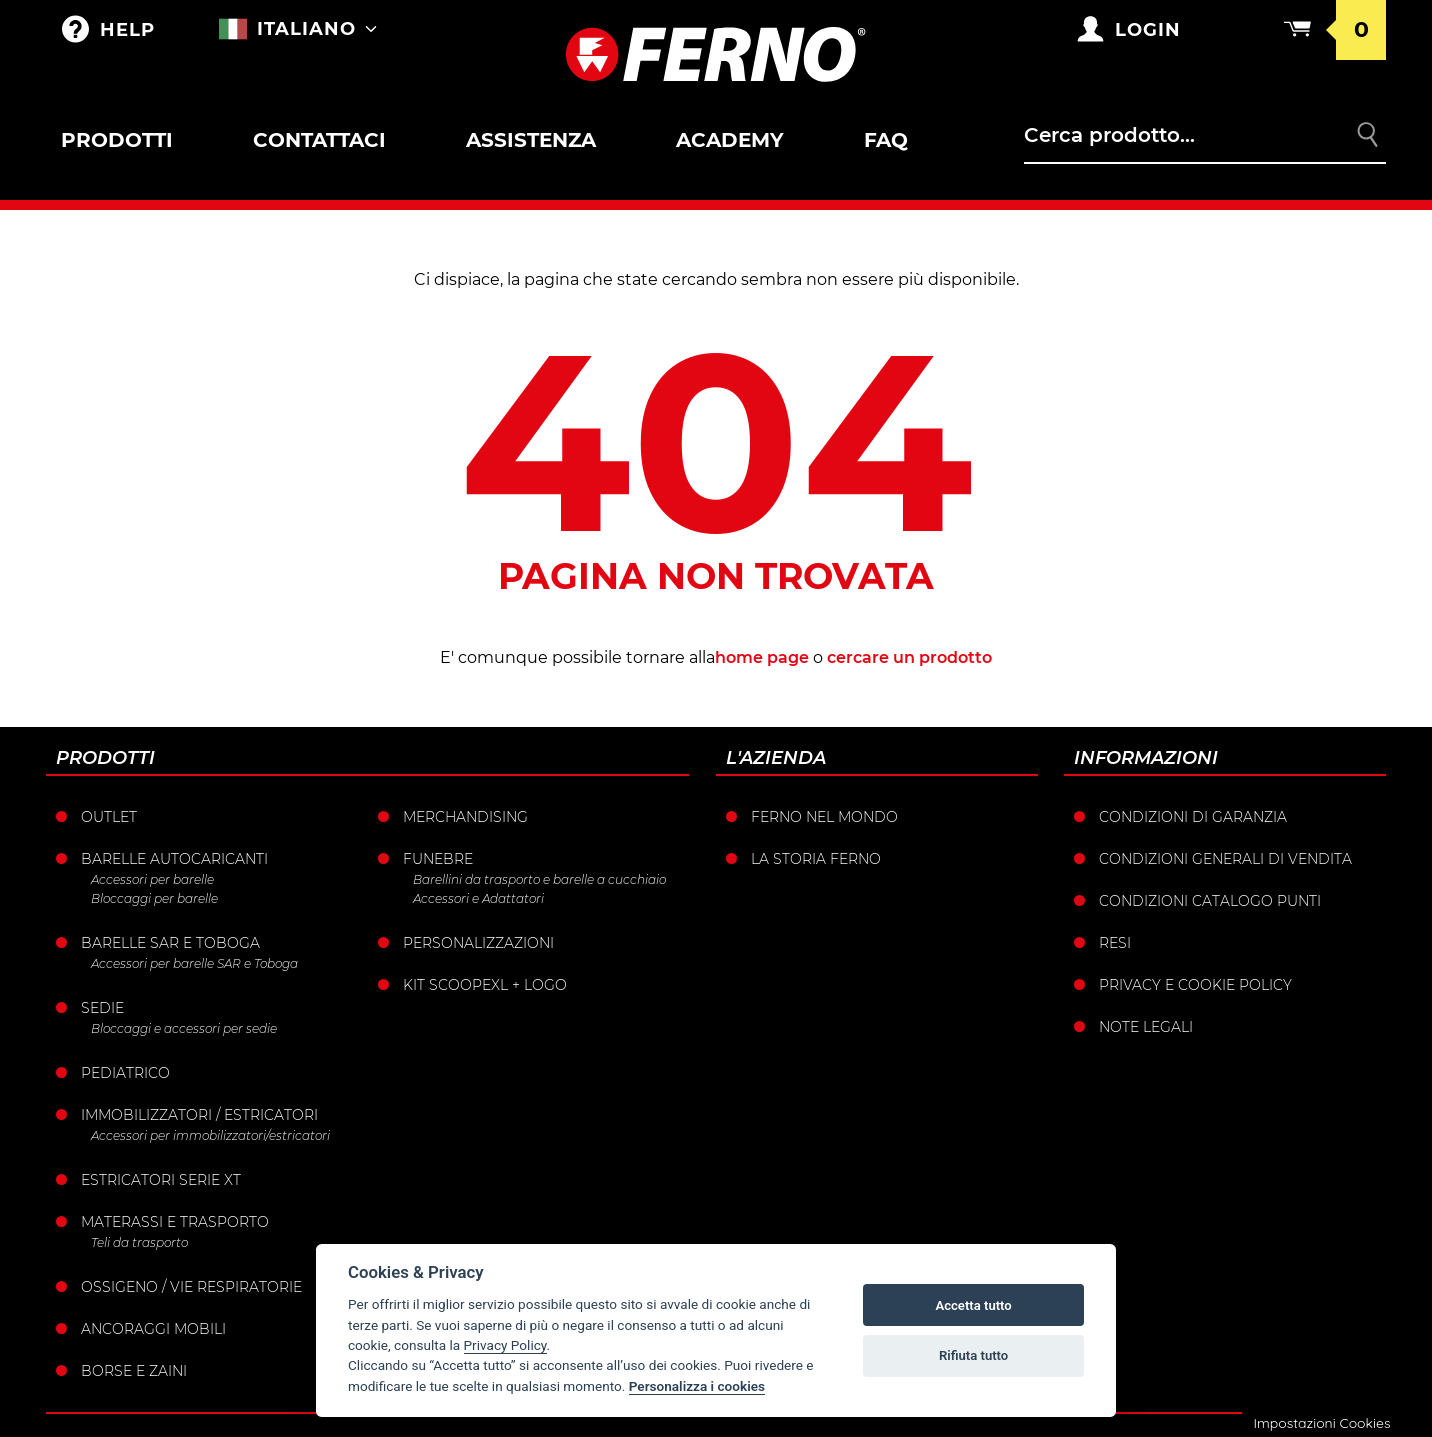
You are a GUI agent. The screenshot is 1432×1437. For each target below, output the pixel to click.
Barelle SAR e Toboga (170, 943)
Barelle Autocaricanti (174, 859)
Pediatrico (125, 1073)
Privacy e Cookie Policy (1195, 985)
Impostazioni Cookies (1321, 1423)
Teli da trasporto (139, 1242)
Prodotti (117, 140)
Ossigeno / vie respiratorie (191, 1287)
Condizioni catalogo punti (1210, 901)
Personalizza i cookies (697, 1386)
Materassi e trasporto (175, 1222)
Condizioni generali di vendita (1225, 859)
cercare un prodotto (909, 657)
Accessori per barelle (152, 879)
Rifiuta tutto (973, 1355)
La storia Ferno (816, 859)
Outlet (109, 817)
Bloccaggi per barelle (154, 898)
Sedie (102, 1008)
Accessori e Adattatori (478, 898)
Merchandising (465, 817)
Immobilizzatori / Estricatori (199, 1115)
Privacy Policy (505, 1345)
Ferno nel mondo (824, 817)
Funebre (438, 859)
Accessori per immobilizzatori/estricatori (210, 1135)
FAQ (886, 140)
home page (762, 657)
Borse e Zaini (134, 1371)
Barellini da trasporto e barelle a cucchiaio (539, 879)
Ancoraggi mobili (153, 1329)
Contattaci (319, 140)
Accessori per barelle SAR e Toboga (194, 963)
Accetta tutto (973, 1305)
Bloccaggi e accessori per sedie (184, 1028)
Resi (1115, 943)
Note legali (1146, 1027)
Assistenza (531, 140)
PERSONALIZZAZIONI (478, 943)
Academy (730, 140)
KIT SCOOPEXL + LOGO (485, 985)
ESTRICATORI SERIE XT (161, 1180)
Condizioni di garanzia (1193, 817)
